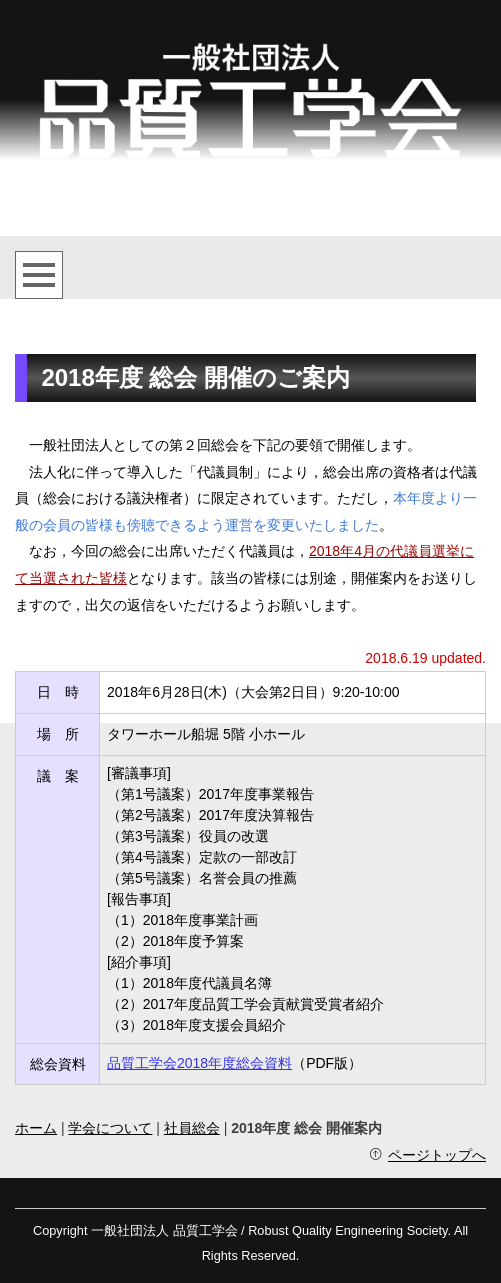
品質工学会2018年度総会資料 (199, 1063)
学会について (110, 1128)
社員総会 (192, 1128)
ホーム (36, 1128)
